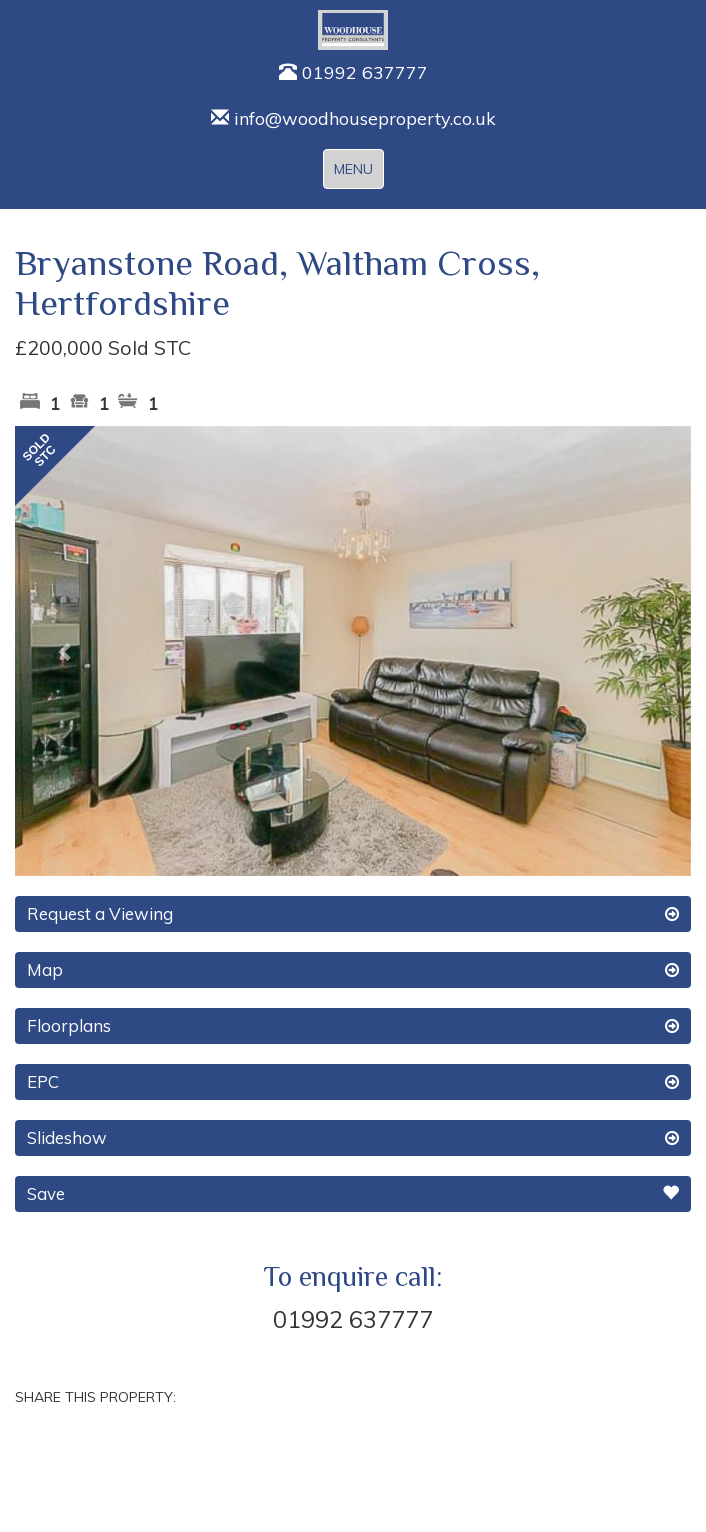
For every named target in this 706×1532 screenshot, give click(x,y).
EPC (353, 1082)
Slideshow (353, 1138)
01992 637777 (353, 72)
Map (353, 970)
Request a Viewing (353, 914)
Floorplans (353, 1026)
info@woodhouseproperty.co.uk (353, 118)
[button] (65, 651)
